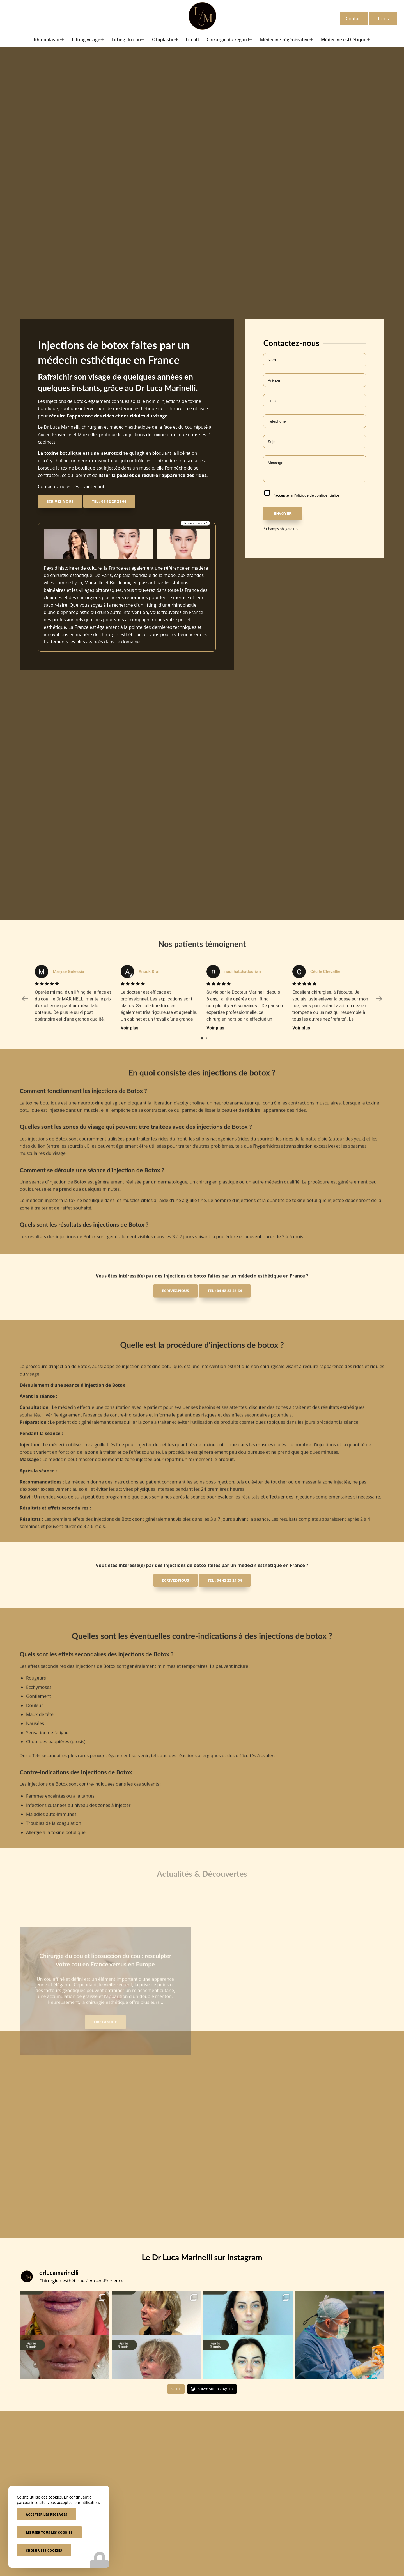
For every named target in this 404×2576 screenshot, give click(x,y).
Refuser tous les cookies (49, 2532)
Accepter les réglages (46, 2514)
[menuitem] (49, 40)
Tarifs (383, 18)
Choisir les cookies (44, 2550)
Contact (354, 18)
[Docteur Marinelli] (202, 16)
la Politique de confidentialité (314, 495)
